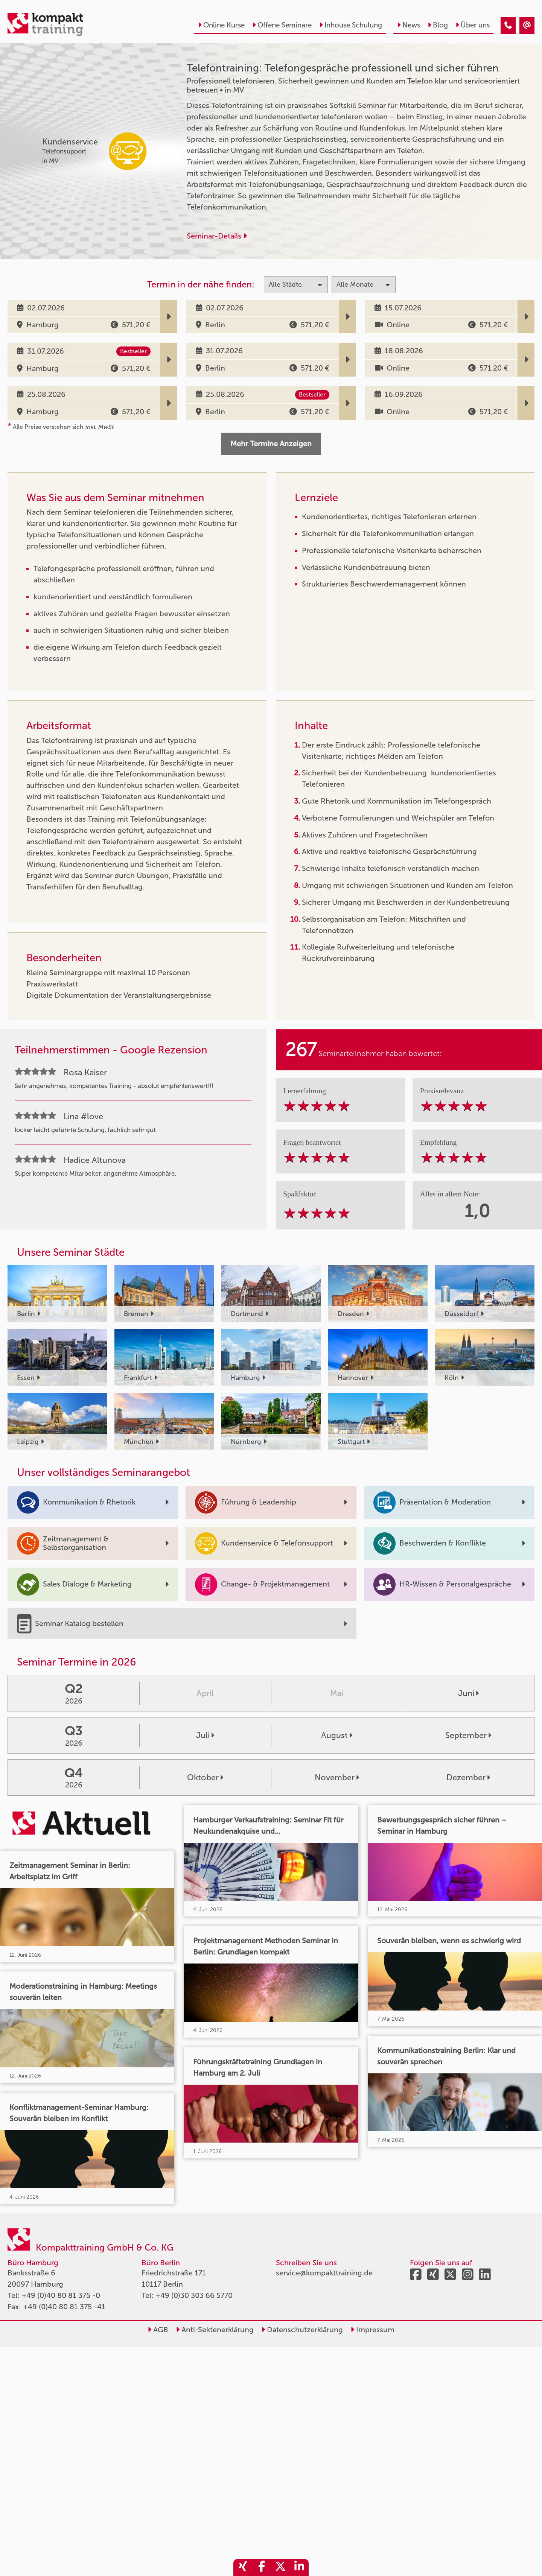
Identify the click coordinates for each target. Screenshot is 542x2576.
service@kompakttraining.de (324, 2272)
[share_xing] (242, 2567)
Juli (205, 1735)
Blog (438, 25)
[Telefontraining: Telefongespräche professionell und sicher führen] (508, 25)
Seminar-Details (217, 235)
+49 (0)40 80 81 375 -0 (60, 2295)
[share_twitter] (280, 2567)
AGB (158, 2329)
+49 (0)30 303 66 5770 (194, 2295)
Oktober (205, 1778)
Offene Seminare (282, 25)
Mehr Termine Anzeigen (271, 443)
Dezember (468, 1778)
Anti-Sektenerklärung (215, 2329)
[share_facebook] (261, 2567)
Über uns (472, 25)
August (336, 1735)
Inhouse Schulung (350, 25)
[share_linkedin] (299, 2567)
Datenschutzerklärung (302, 2329)
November (337, 1778)
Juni (468, 1693)
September (468, 1735)
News (408, 25)
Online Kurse (221, 25)
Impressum (372, 2329)
